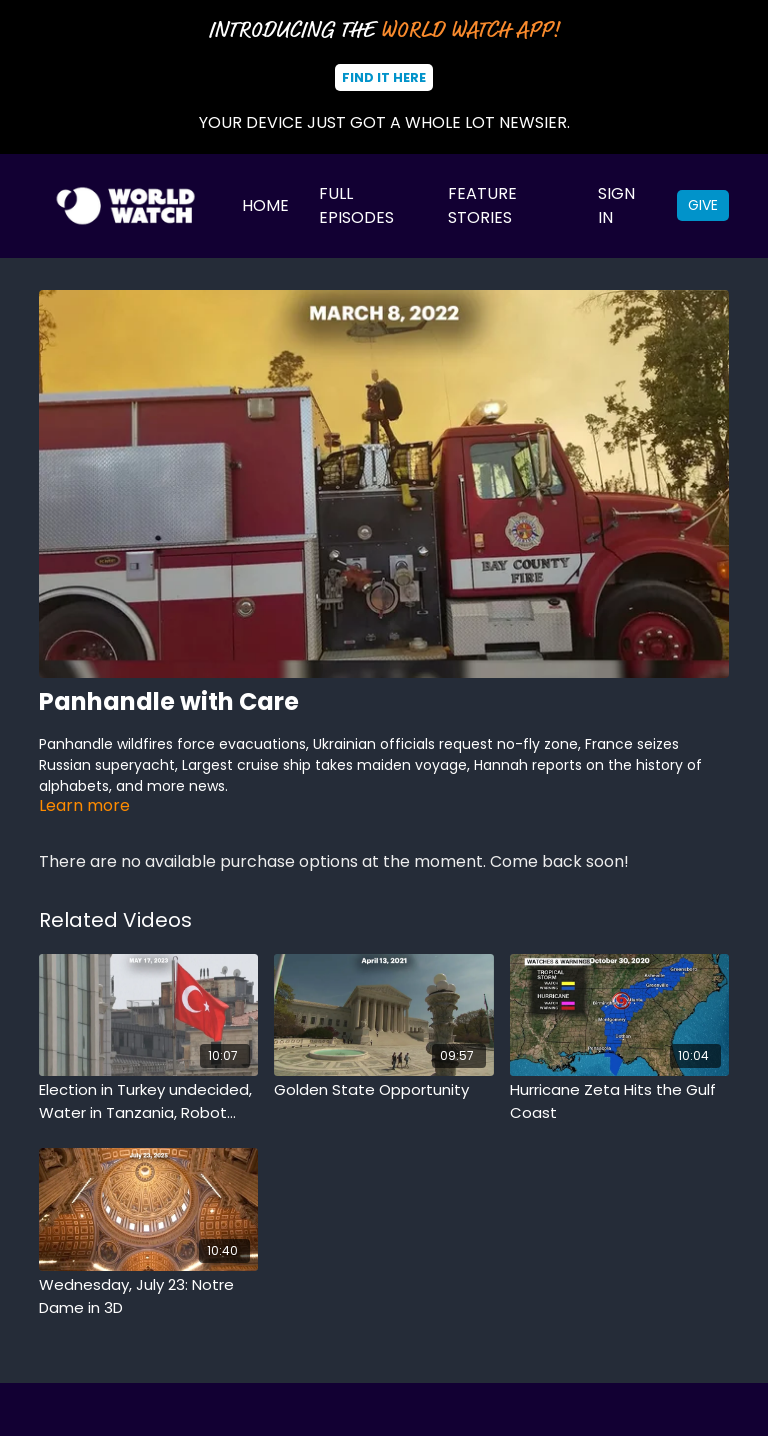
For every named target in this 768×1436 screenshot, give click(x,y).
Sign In (616, 205)
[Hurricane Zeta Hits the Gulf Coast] (619, 1101)
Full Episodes (356, 205)
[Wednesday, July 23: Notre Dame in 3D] (148, 1296)
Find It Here (384, 77)
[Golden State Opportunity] (383, 1090)
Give (703, 205)
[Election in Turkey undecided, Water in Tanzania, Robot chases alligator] (148, 1101)
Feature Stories (482, 205)
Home (265, 205)
